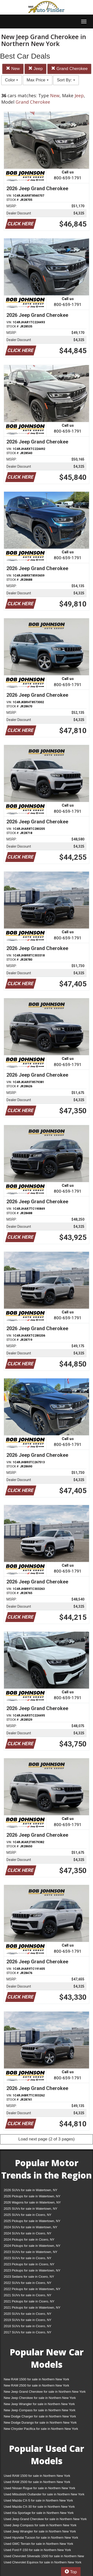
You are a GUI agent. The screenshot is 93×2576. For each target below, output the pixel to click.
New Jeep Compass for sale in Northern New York (39, 2410)
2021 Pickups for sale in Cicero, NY (29, 2301)
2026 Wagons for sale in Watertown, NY (32, 2202)
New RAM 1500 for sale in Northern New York (36, 2379)
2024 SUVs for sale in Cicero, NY (27, 2233)
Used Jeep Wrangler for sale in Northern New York (40, 2531)
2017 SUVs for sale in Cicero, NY (27, 2332)
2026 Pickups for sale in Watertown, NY (32, 2196)
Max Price (37, 80)
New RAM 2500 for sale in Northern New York (36, 2385)
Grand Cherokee (69, 68)
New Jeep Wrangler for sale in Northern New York (39, 2404)
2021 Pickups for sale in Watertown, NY (32, 2307)
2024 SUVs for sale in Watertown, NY (30, 2227)
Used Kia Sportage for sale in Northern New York (39, 2513)
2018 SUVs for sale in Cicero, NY (27, 2326)
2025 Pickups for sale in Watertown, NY (32, 2221)
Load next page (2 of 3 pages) (46, 2139)
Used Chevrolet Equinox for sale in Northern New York (42, 2562)
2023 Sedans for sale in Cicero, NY (29, 2276)
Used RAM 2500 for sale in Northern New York (37, 2482)
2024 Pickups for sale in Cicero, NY (29, 2239)
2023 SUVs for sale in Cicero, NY (27, 2258)
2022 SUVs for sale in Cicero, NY (27, 2283)
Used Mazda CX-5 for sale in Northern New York (38, 2500)
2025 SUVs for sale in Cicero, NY (27, 2215)
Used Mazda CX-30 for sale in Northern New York (39, 2506)
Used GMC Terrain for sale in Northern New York (38, 2544)
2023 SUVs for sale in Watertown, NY (30, 2252)
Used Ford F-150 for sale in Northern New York (37, 2550)
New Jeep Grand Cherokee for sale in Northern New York (45, 2391)
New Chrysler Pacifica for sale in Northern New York (41, 2429)
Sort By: (66, 80)
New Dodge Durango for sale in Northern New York (40, 2422)
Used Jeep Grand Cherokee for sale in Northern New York (45, 2519)
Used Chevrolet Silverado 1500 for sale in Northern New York (44, 2557)
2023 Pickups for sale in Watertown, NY (32, 2270)
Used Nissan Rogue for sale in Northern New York (39, 2488)
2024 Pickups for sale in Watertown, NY (32, 2246)
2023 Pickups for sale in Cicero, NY (29, 2264)
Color (11, 80)
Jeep (35, 68)
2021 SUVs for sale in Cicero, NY (27, 2295)
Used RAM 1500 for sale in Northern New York (37, 2476)
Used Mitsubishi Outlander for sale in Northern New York (44, 2494)
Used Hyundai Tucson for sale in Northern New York (41, 2537)
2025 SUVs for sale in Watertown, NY (30, 2208)
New (13, 68)
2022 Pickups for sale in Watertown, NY (32, 2289)
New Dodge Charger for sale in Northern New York (40, 2416)
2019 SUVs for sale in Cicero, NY (27, 2320)
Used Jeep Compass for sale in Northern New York (40, 2525)
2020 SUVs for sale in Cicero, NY (27, 2314)
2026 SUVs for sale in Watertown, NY (30, 2190)
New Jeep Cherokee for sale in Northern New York (40, 2398)
